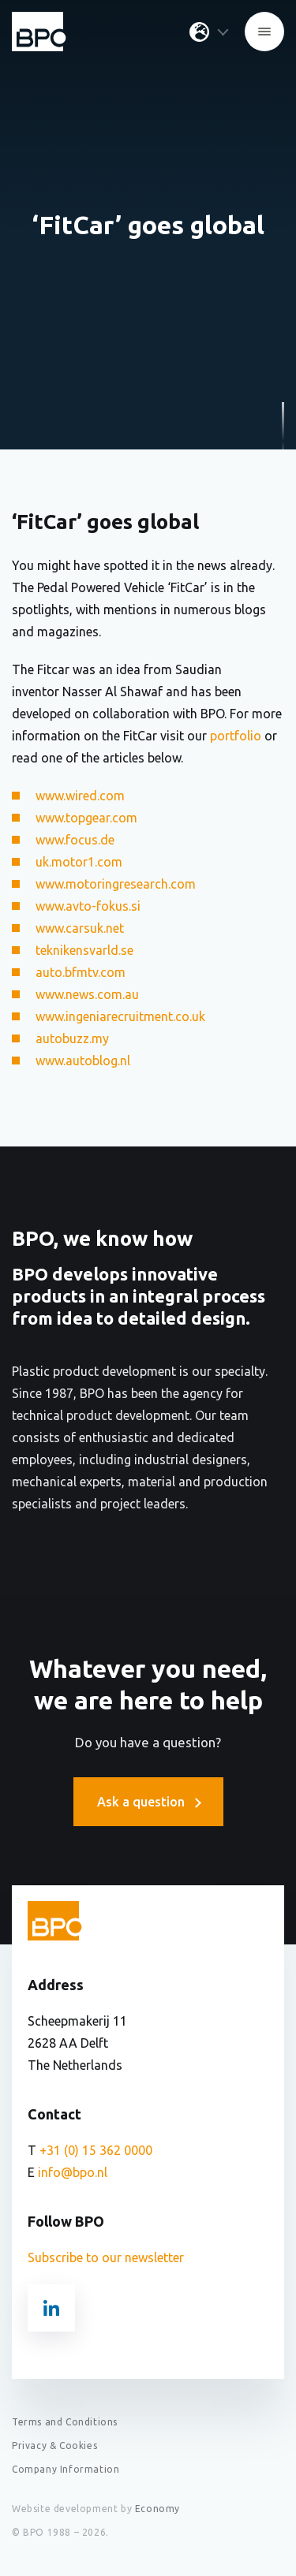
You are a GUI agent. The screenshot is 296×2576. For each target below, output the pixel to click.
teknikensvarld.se (84, 950)
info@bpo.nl (72, 2172)
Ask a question (148, 1802)
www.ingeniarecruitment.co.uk (120, 1016)
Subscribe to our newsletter (106, 2257)
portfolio (235, 736)
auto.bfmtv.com (81, 972)
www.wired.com (80, 795)
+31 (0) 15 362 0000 (95, 2150)
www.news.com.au (87, 994)
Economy (157, 2508)
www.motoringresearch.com (116, 884)
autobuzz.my (72, 1038)
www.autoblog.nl (83, 1060)
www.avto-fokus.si (88, 906)
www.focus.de (75, 840)
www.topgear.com (86, 818)
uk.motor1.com (79, 862)
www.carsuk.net (80, 928)
